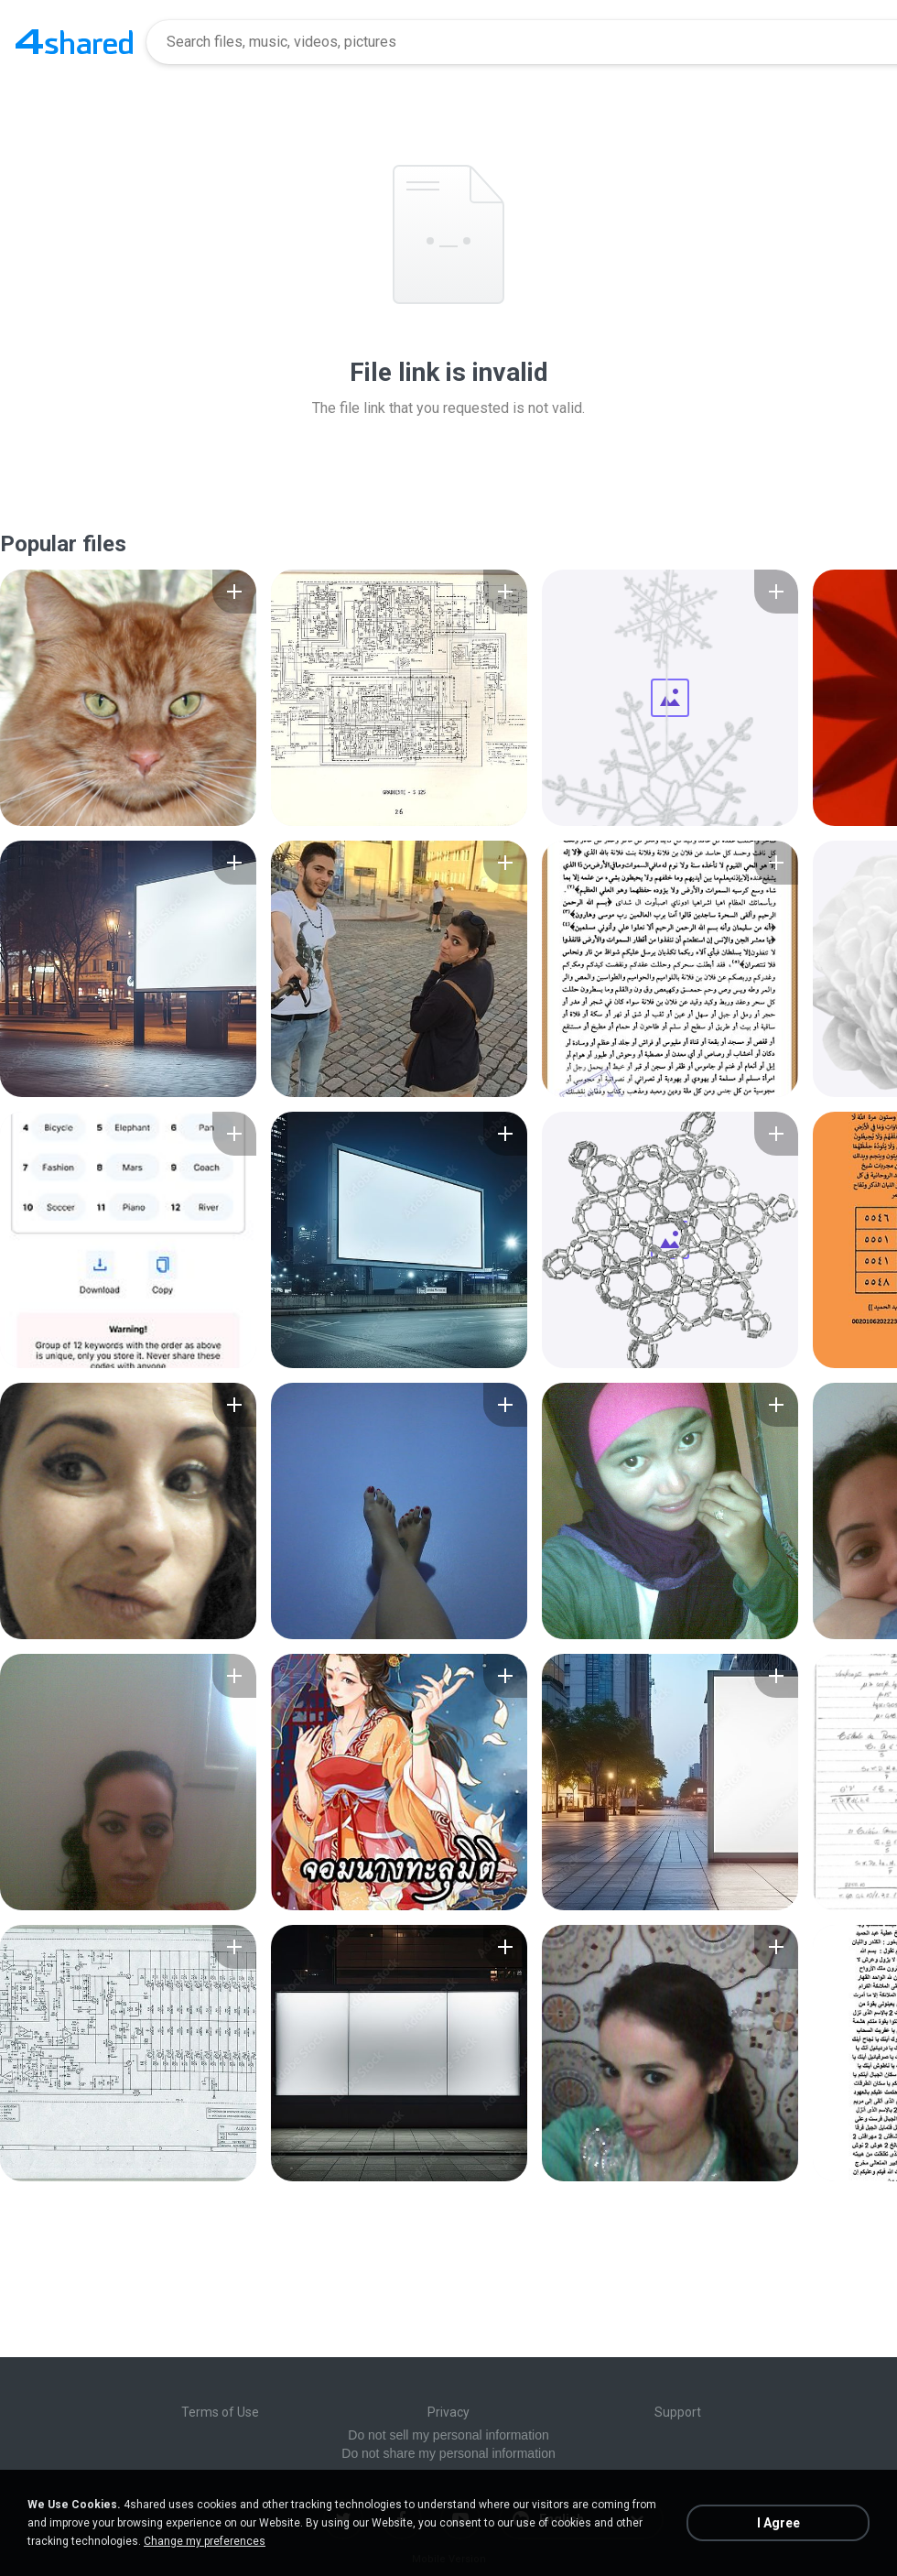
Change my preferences (204, 2541)
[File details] (128, 698)
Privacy (448, 2412)
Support (677, 2412)
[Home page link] (74, 42)
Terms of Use (220, 2412)
